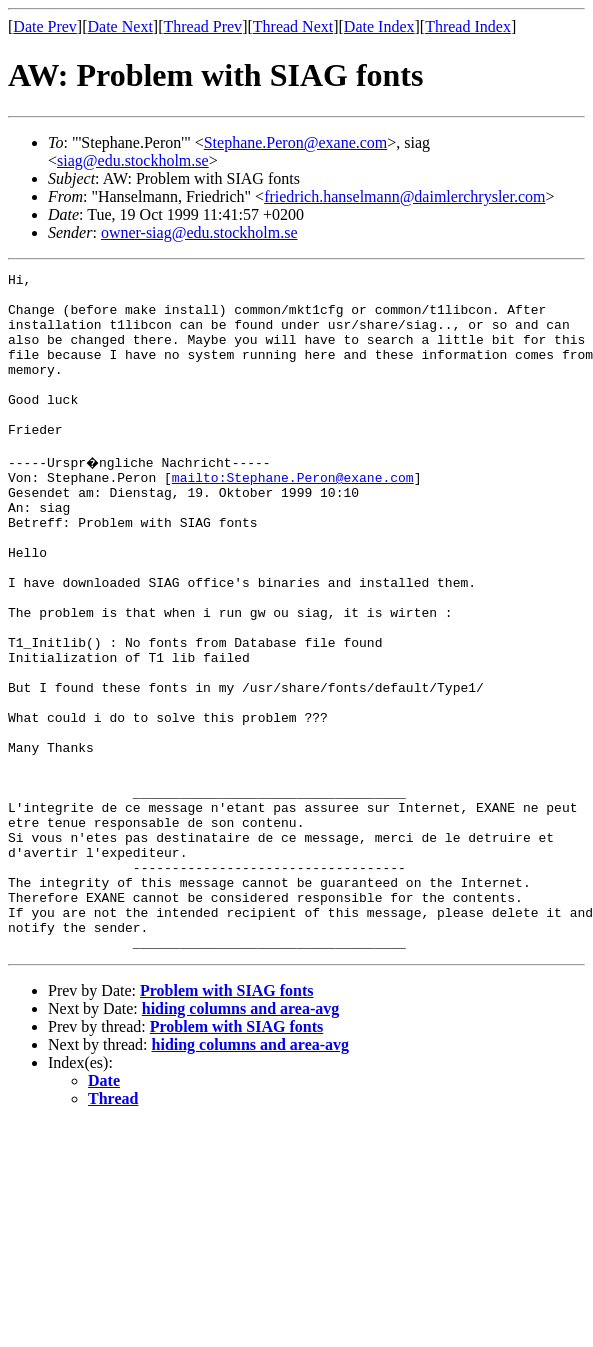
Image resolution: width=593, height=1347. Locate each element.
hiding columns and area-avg (241, 1140)
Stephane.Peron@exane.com (296, 142)
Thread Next (293, 26)
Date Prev (45, 26)
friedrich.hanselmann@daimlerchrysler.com (404, 196)
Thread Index (468, 26)
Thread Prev (202, 26)
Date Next (120, 26)
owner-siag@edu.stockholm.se (199, 232)
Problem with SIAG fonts (227, 1122)
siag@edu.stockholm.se (133, 160)
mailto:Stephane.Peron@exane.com (293, 516)
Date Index (379, 26)
